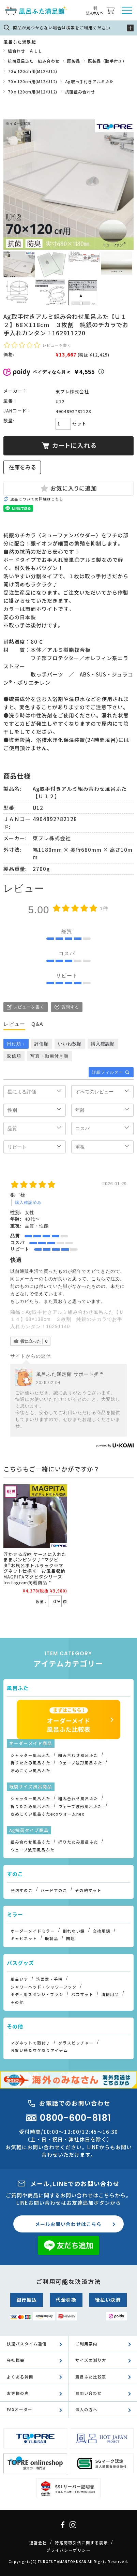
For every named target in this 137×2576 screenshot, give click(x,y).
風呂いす (19, 1979)
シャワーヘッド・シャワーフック (44, 1987)
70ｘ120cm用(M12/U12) (32, 71)
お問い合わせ (88, 2393)
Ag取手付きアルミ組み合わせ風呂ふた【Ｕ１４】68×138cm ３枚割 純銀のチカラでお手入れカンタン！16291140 (67, 1319)
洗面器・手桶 (49, 1979)
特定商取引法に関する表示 (81, 2542)
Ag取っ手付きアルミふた (89, 81)
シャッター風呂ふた (30, 1755)
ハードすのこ (54, 1890)
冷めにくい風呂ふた (30, 1770)
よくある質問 (20, 2376)
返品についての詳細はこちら (36, 498)
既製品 (73, 61)
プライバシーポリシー (68, 2550)
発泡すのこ (22, 1890)
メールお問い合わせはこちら (68, 2224)
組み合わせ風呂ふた (78, 1755)
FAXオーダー (19, 2409)
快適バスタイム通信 (27, 2343)
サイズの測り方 (90, 2360)
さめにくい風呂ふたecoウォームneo (48, 1814)
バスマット (82, 1994)
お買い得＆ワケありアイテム (39, 2050)
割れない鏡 (74, 1931)
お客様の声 (18, 2393)
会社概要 (16, 2360)
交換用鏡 (101, 1931)
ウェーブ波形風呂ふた (80, 1762)
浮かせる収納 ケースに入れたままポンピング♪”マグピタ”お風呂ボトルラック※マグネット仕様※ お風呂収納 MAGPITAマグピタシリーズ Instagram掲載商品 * (37, 1568)
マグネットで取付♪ (30, 2043)
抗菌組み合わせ (80, 91)
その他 (17, 2002)
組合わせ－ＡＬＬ (25, 51)
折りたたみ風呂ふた (30, 1762)
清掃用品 (110, 1994)
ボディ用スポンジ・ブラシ (37, 1994)
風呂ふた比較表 (90, 2376)
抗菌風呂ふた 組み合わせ (33, 61)
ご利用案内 (86, 2343)
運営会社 (38, 2542)
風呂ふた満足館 (19, 42)
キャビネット (24, 1938)
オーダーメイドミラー (33, 1931)
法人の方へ (86, 2409)
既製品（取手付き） (107, 61)
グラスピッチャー (76, 2043)
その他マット (88, 1890)
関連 (70, 1938)
